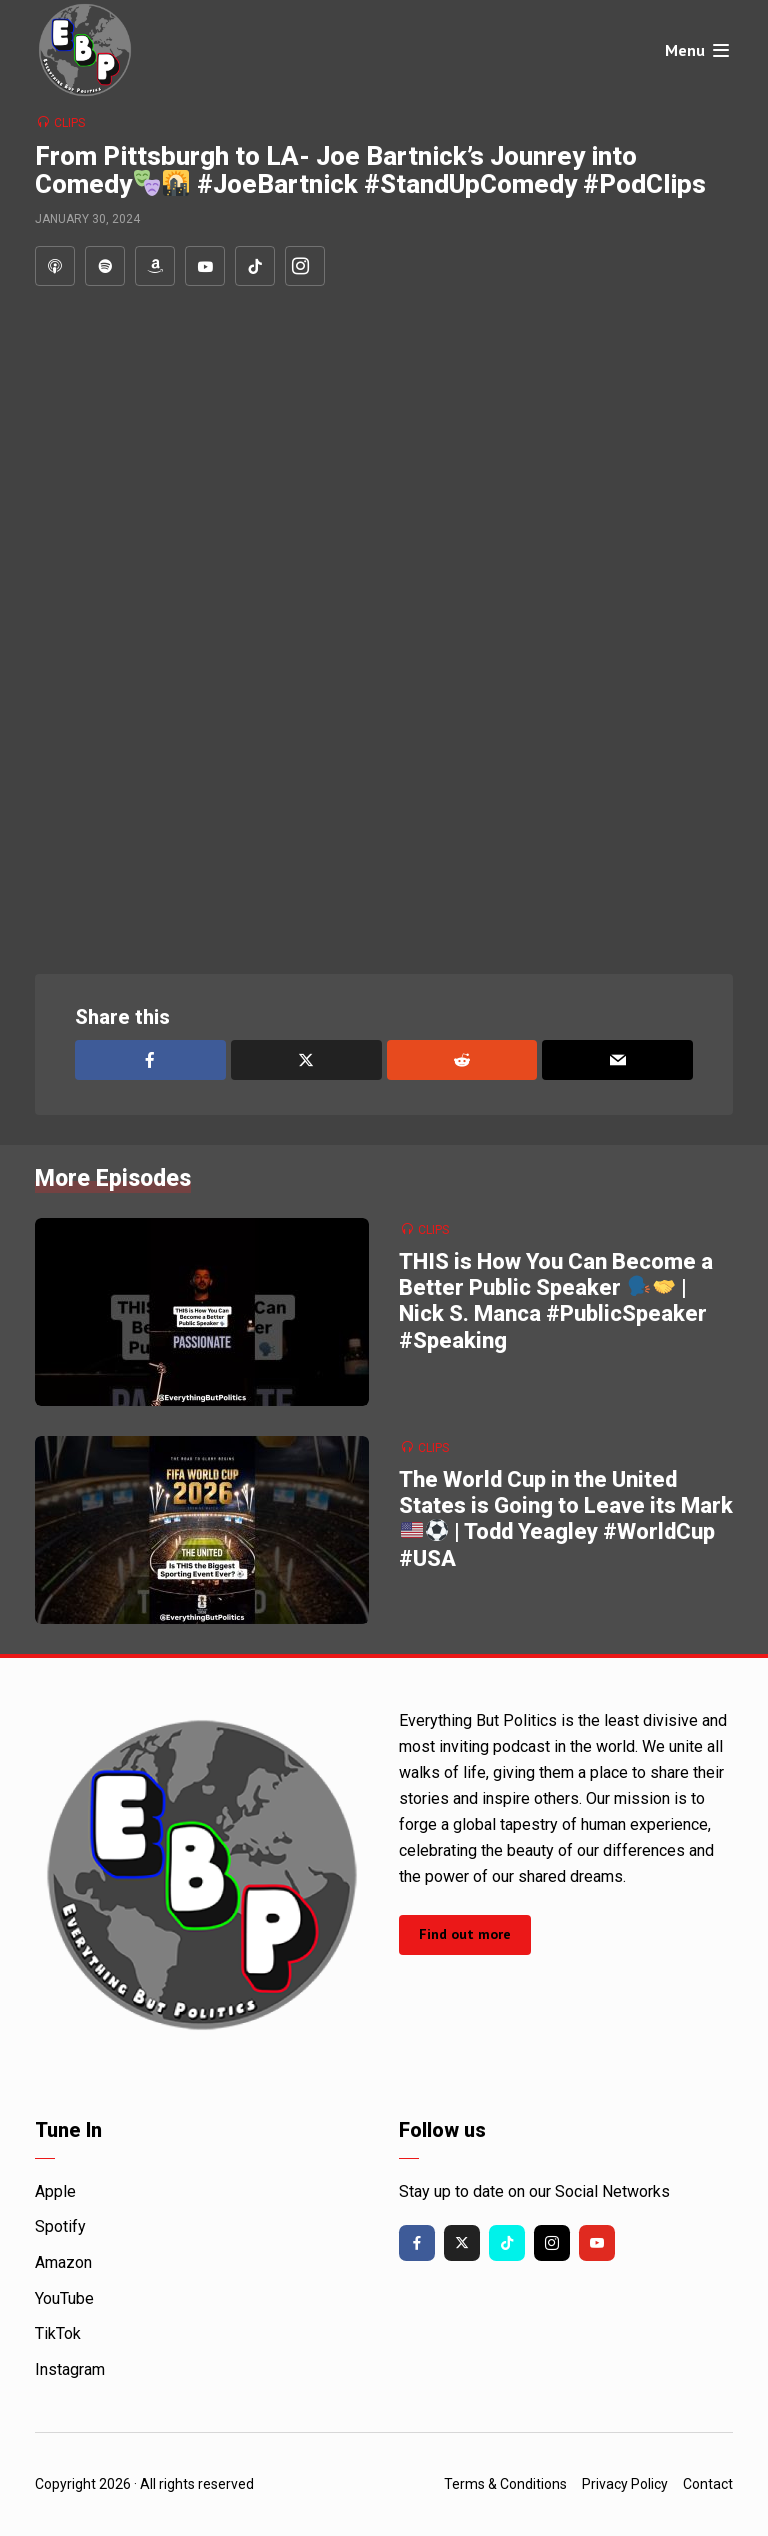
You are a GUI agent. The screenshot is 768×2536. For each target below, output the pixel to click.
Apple (55, 2191)
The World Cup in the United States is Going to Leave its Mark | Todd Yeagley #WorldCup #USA (566, 1519)
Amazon (63, 2262)
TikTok (58, 2333)
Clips (69, 123)
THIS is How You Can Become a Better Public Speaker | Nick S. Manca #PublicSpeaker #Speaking (556, 1301)
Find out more (465, 1934)
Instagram (70, 2369)
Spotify (60, 2226)
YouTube (64, 2298)
